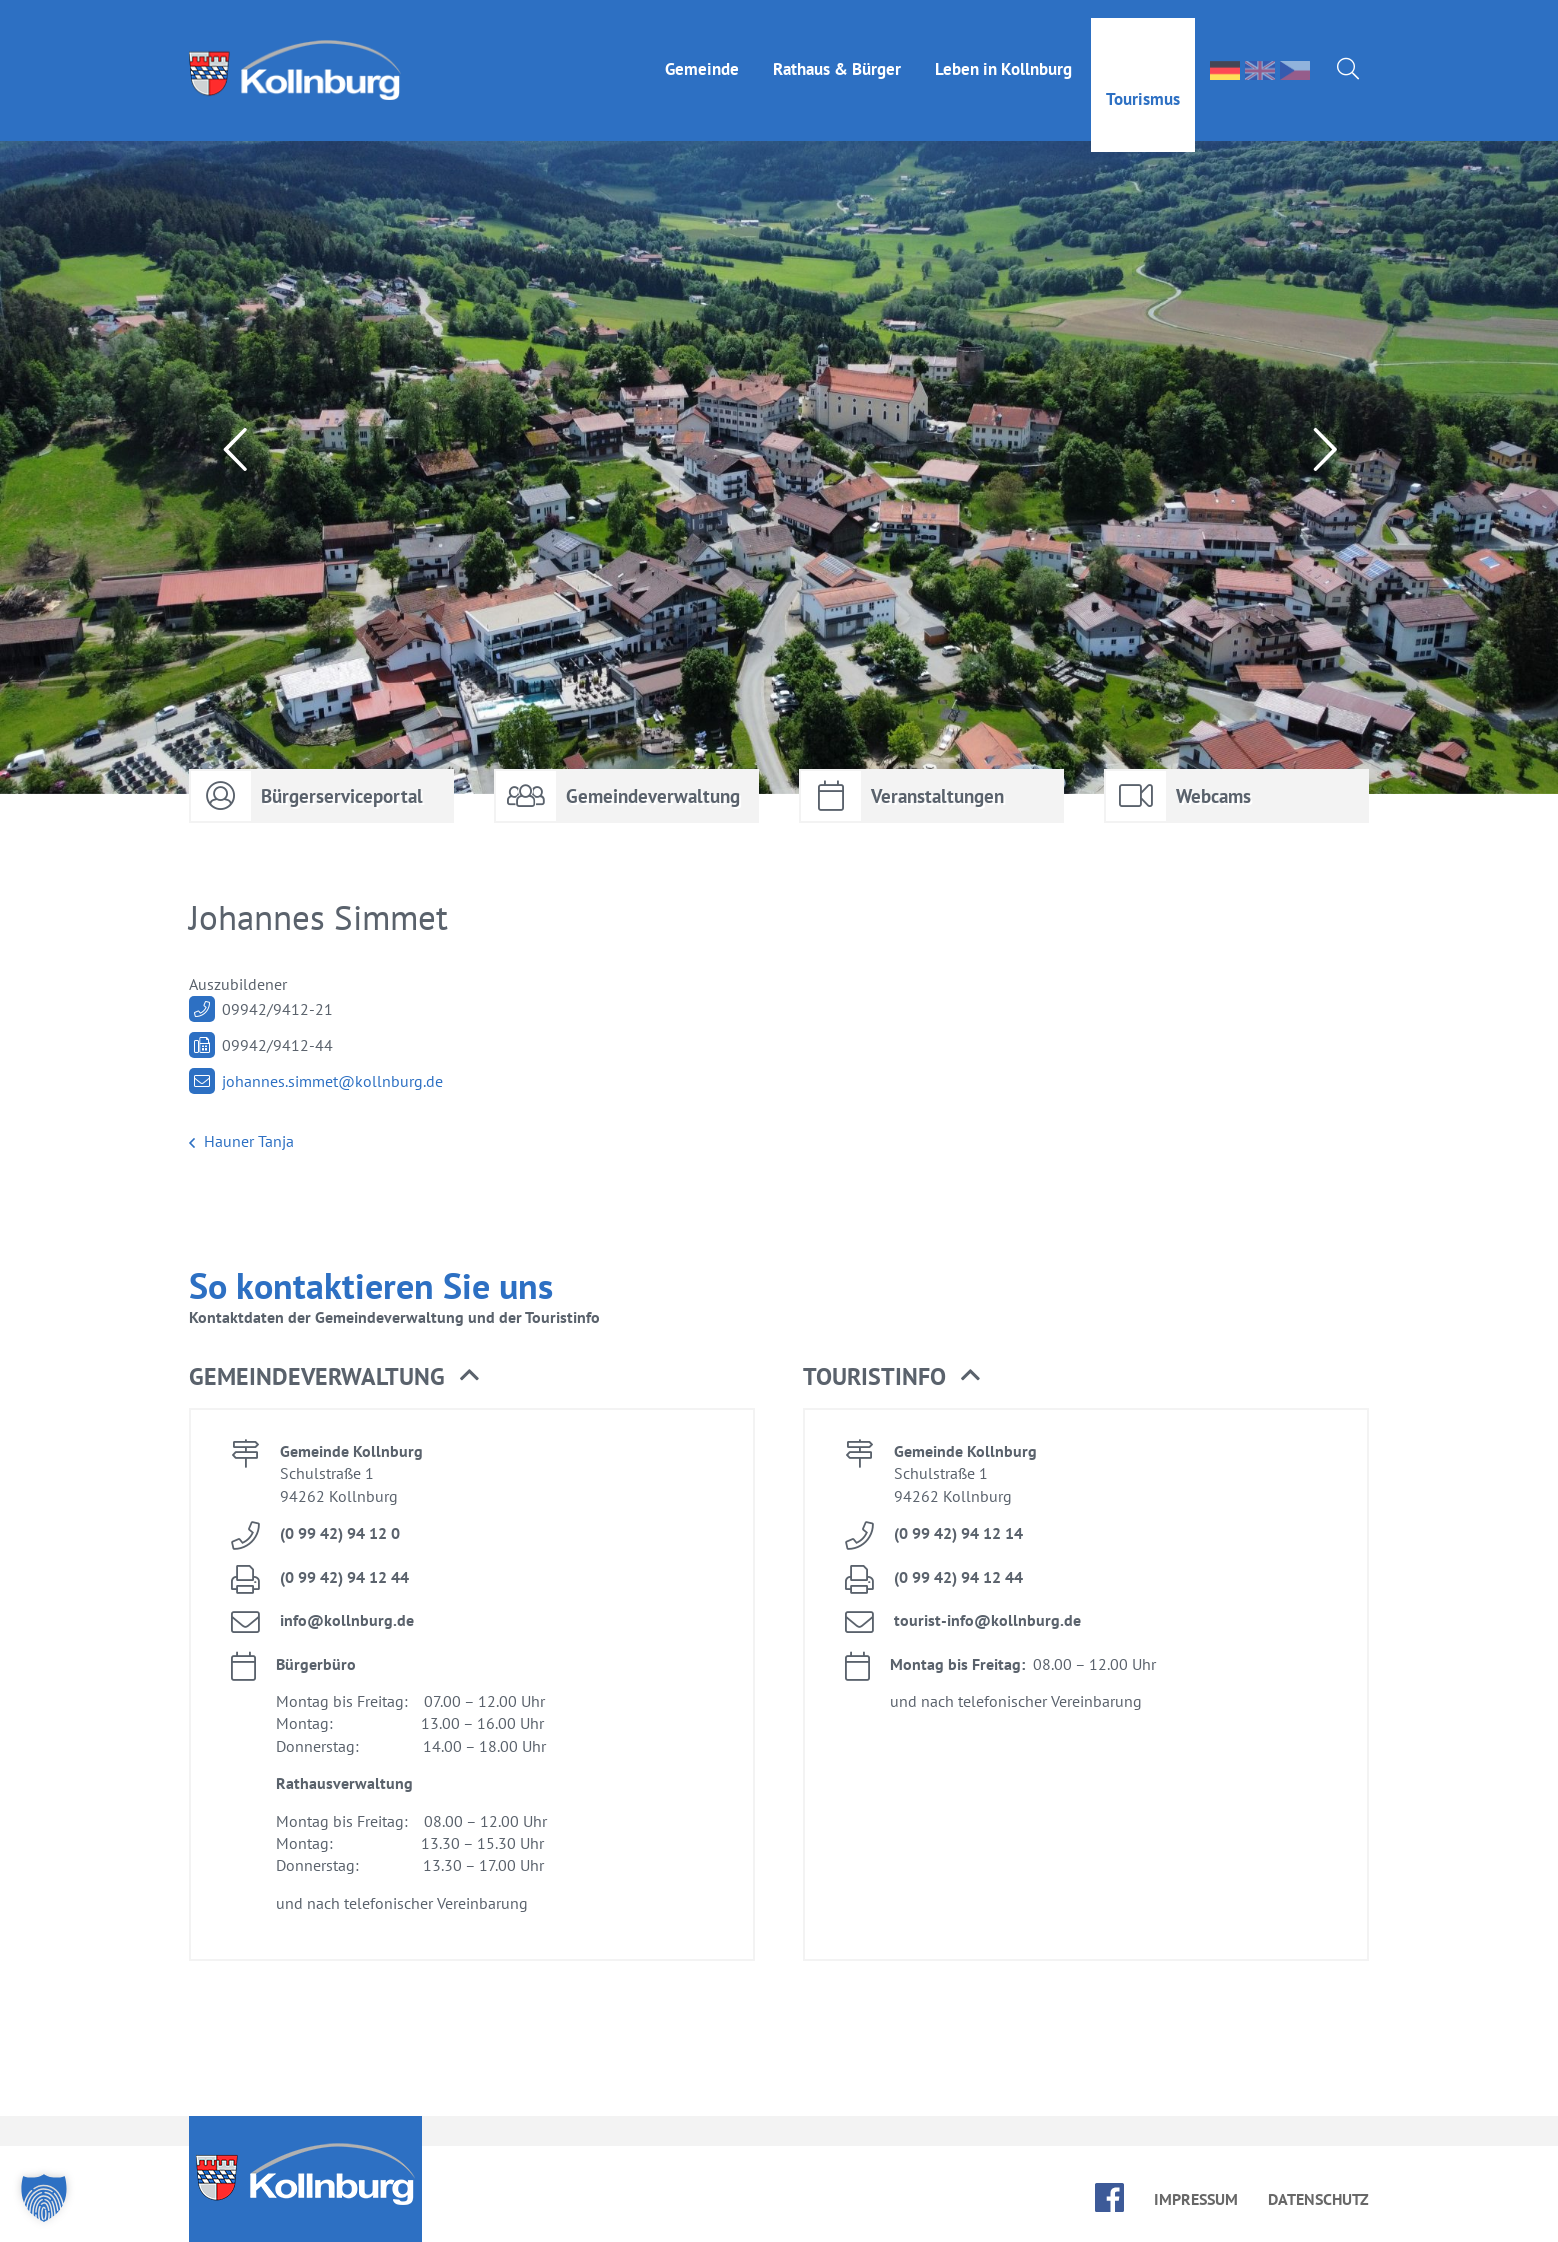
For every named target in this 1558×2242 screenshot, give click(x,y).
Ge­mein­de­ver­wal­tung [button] (334, 1377)
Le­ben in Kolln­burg (1003, 51)
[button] (44, 2198)
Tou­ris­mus (1143, 81)
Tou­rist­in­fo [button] (891, 1377)
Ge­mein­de (702, 51)
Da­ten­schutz (1318, 2199)
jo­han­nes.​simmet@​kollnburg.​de (332, 1081)
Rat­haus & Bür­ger (837, 51)
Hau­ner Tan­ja (241, 1142)
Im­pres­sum (1196, 2199)
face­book (1109, 2197)
